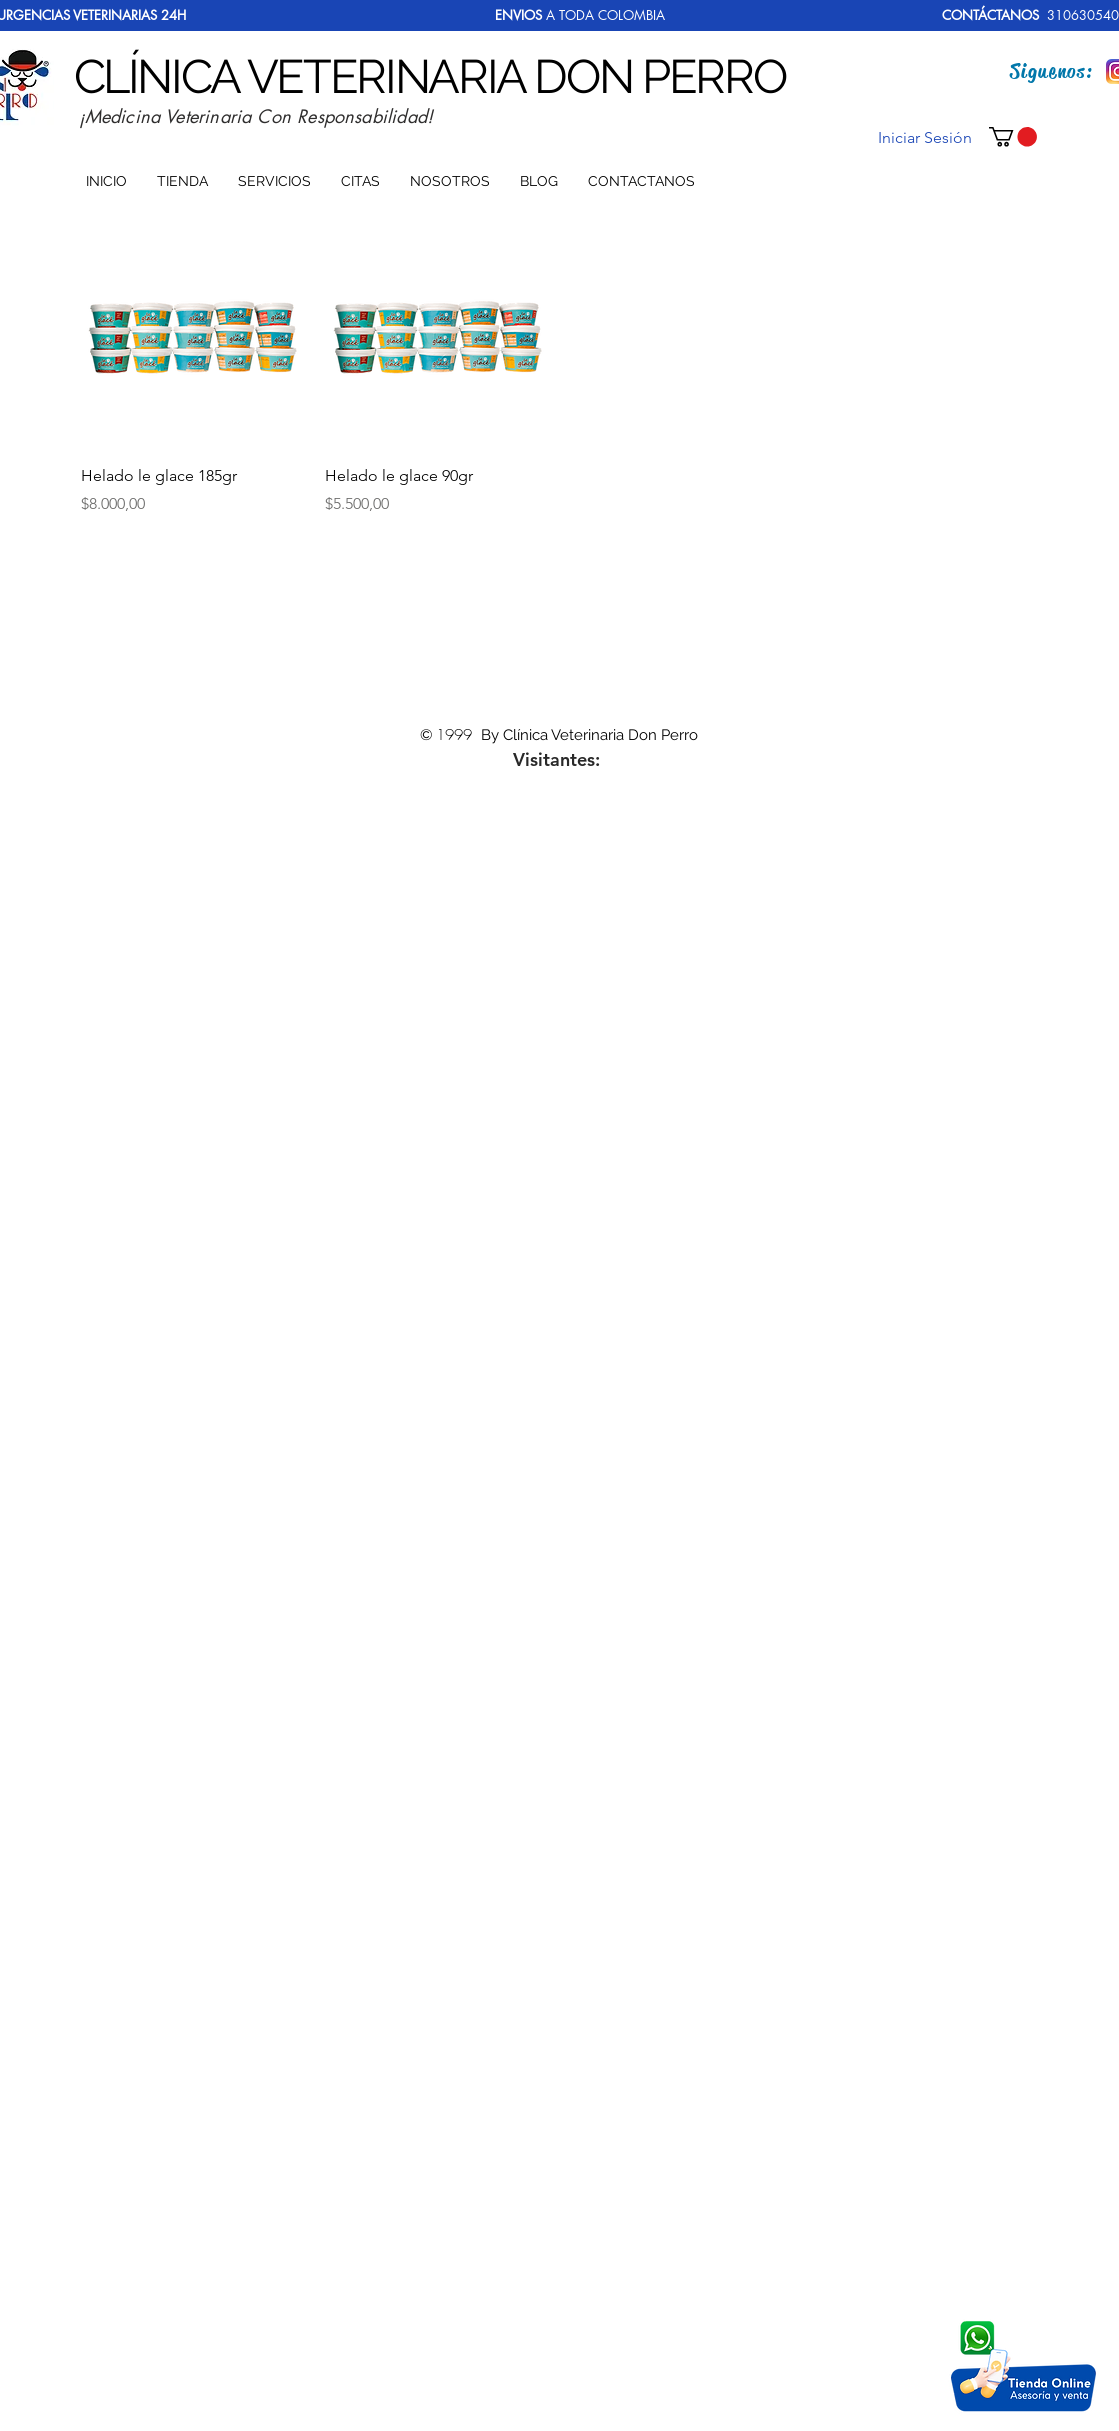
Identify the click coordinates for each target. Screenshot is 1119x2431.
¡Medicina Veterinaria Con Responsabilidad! (256, 116)
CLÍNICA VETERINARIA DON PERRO (430, 76)
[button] (1013, 137)
